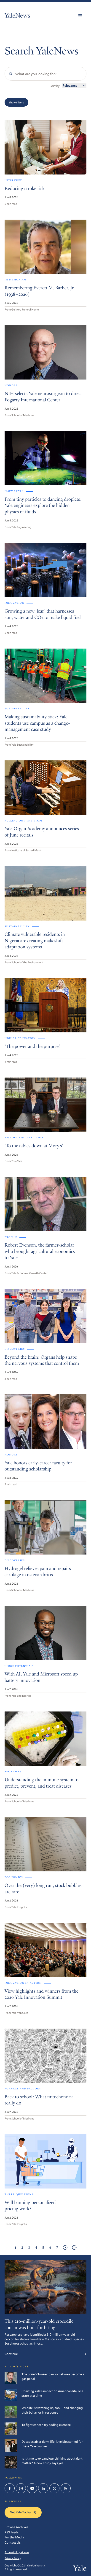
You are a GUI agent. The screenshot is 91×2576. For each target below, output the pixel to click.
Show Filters (16, 102)
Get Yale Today (23, 2512)
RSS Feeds (12, 2532)
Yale (79, 2569)
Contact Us (13, 2542)
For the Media (14, 2537)
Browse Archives (16, 2527)
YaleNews (17, 16)
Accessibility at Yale (17, 2552)
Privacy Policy (13, 2558)
